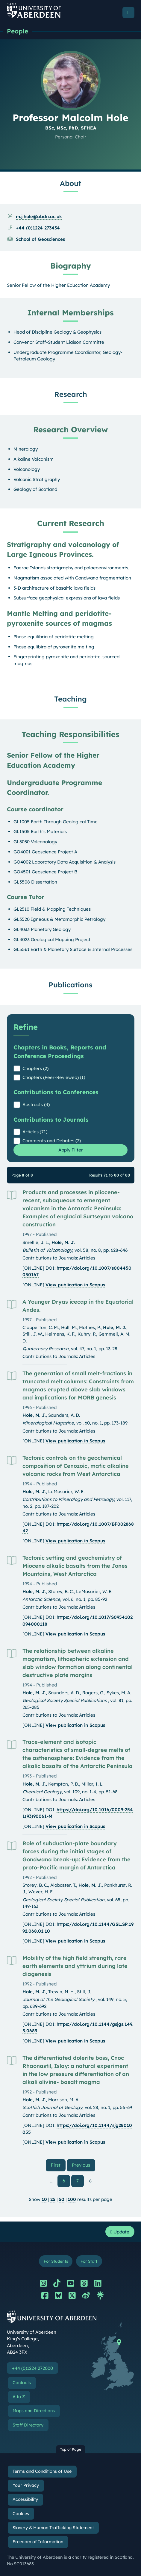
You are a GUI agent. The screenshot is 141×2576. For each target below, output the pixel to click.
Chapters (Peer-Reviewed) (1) (53, 1077)
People (17, 31)
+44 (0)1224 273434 (38, 228)
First (58, 2165)
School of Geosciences (40, 239)
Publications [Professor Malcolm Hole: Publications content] (70, 984)
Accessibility (25, 2499)
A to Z (19, 2396)
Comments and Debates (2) (51, 1140)
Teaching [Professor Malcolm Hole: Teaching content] (70, 698)
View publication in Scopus (75, 1285)
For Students (56, 2261)
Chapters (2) (35, 1068)
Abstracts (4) (36, 1104)
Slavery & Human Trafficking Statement (53, 2527)
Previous (83, 2165)
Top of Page (70, 2449)
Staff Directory (28, 2425)
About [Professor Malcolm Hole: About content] (70, 183)
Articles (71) (34, 1131)
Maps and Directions (34, 2410)
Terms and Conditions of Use (42, 2471)
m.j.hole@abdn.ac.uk (39, 216)
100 (72, 2199)
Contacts (22, 2382)
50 (61, 2199)
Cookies (21, 2513)
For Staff (89, 2261)
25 (52, 2199)
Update (119, 2232)
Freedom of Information (38, 2541)
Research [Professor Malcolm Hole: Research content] (70, 394)
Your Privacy (26, 2485)
